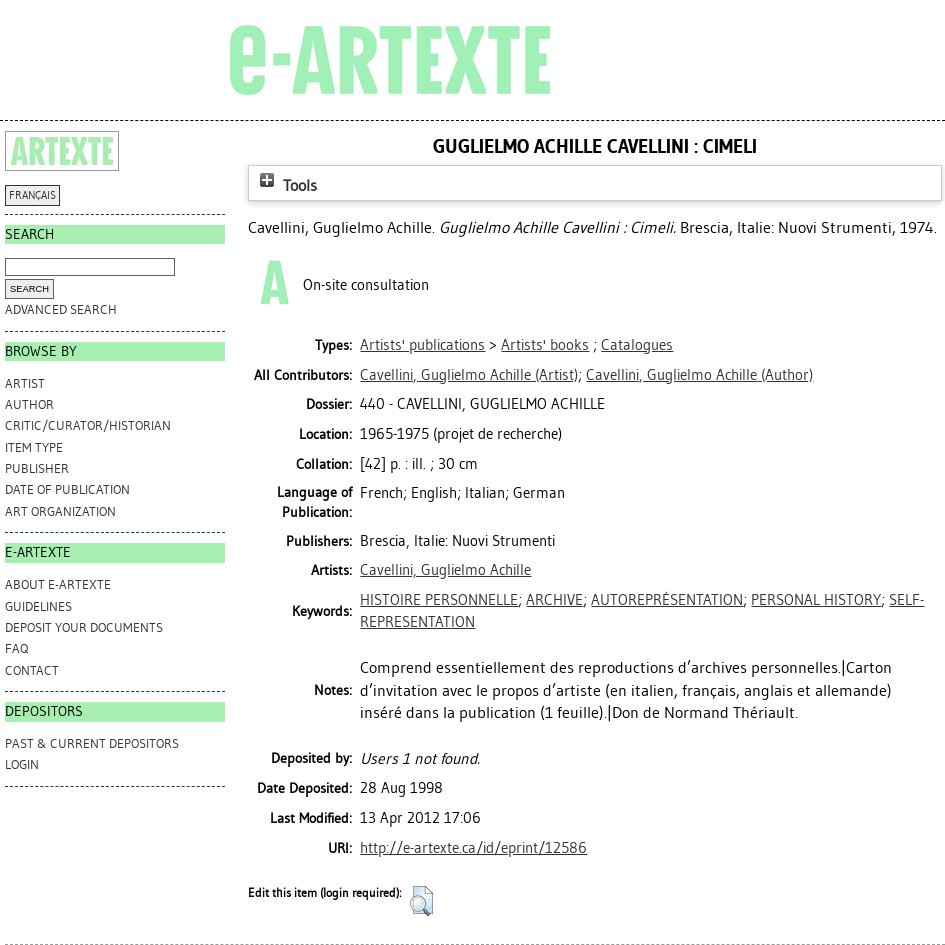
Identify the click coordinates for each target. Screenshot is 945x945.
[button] (421, 901)
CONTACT (32, 670)
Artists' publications (422, 345)
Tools (286, 185)
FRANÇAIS (32, 195)
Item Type (34, 447)
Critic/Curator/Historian (88, 425)
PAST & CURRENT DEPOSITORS (92, 743)
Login (22, 764)
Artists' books (545, 345)
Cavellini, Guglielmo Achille (445, 570)
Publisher (37, 468)
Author (29, 404)
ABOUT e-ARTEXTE (58, 584)
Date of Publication (67, 489)
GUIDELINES (38, 606)
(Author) (699, 375)
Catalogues (637, 345)
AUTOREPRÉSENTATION (667, 600)
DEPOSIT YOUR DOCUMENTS (84, 627)
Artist (25, 383)
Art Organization (60, 511)
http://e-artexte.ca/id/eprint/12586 (473, 848)
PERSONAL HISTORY (816, 600)
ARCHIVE (554, 600)
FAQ (16, 648)
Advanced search (61, 309)
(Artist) (469, 375)
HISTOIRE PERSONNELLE (439, 600)
